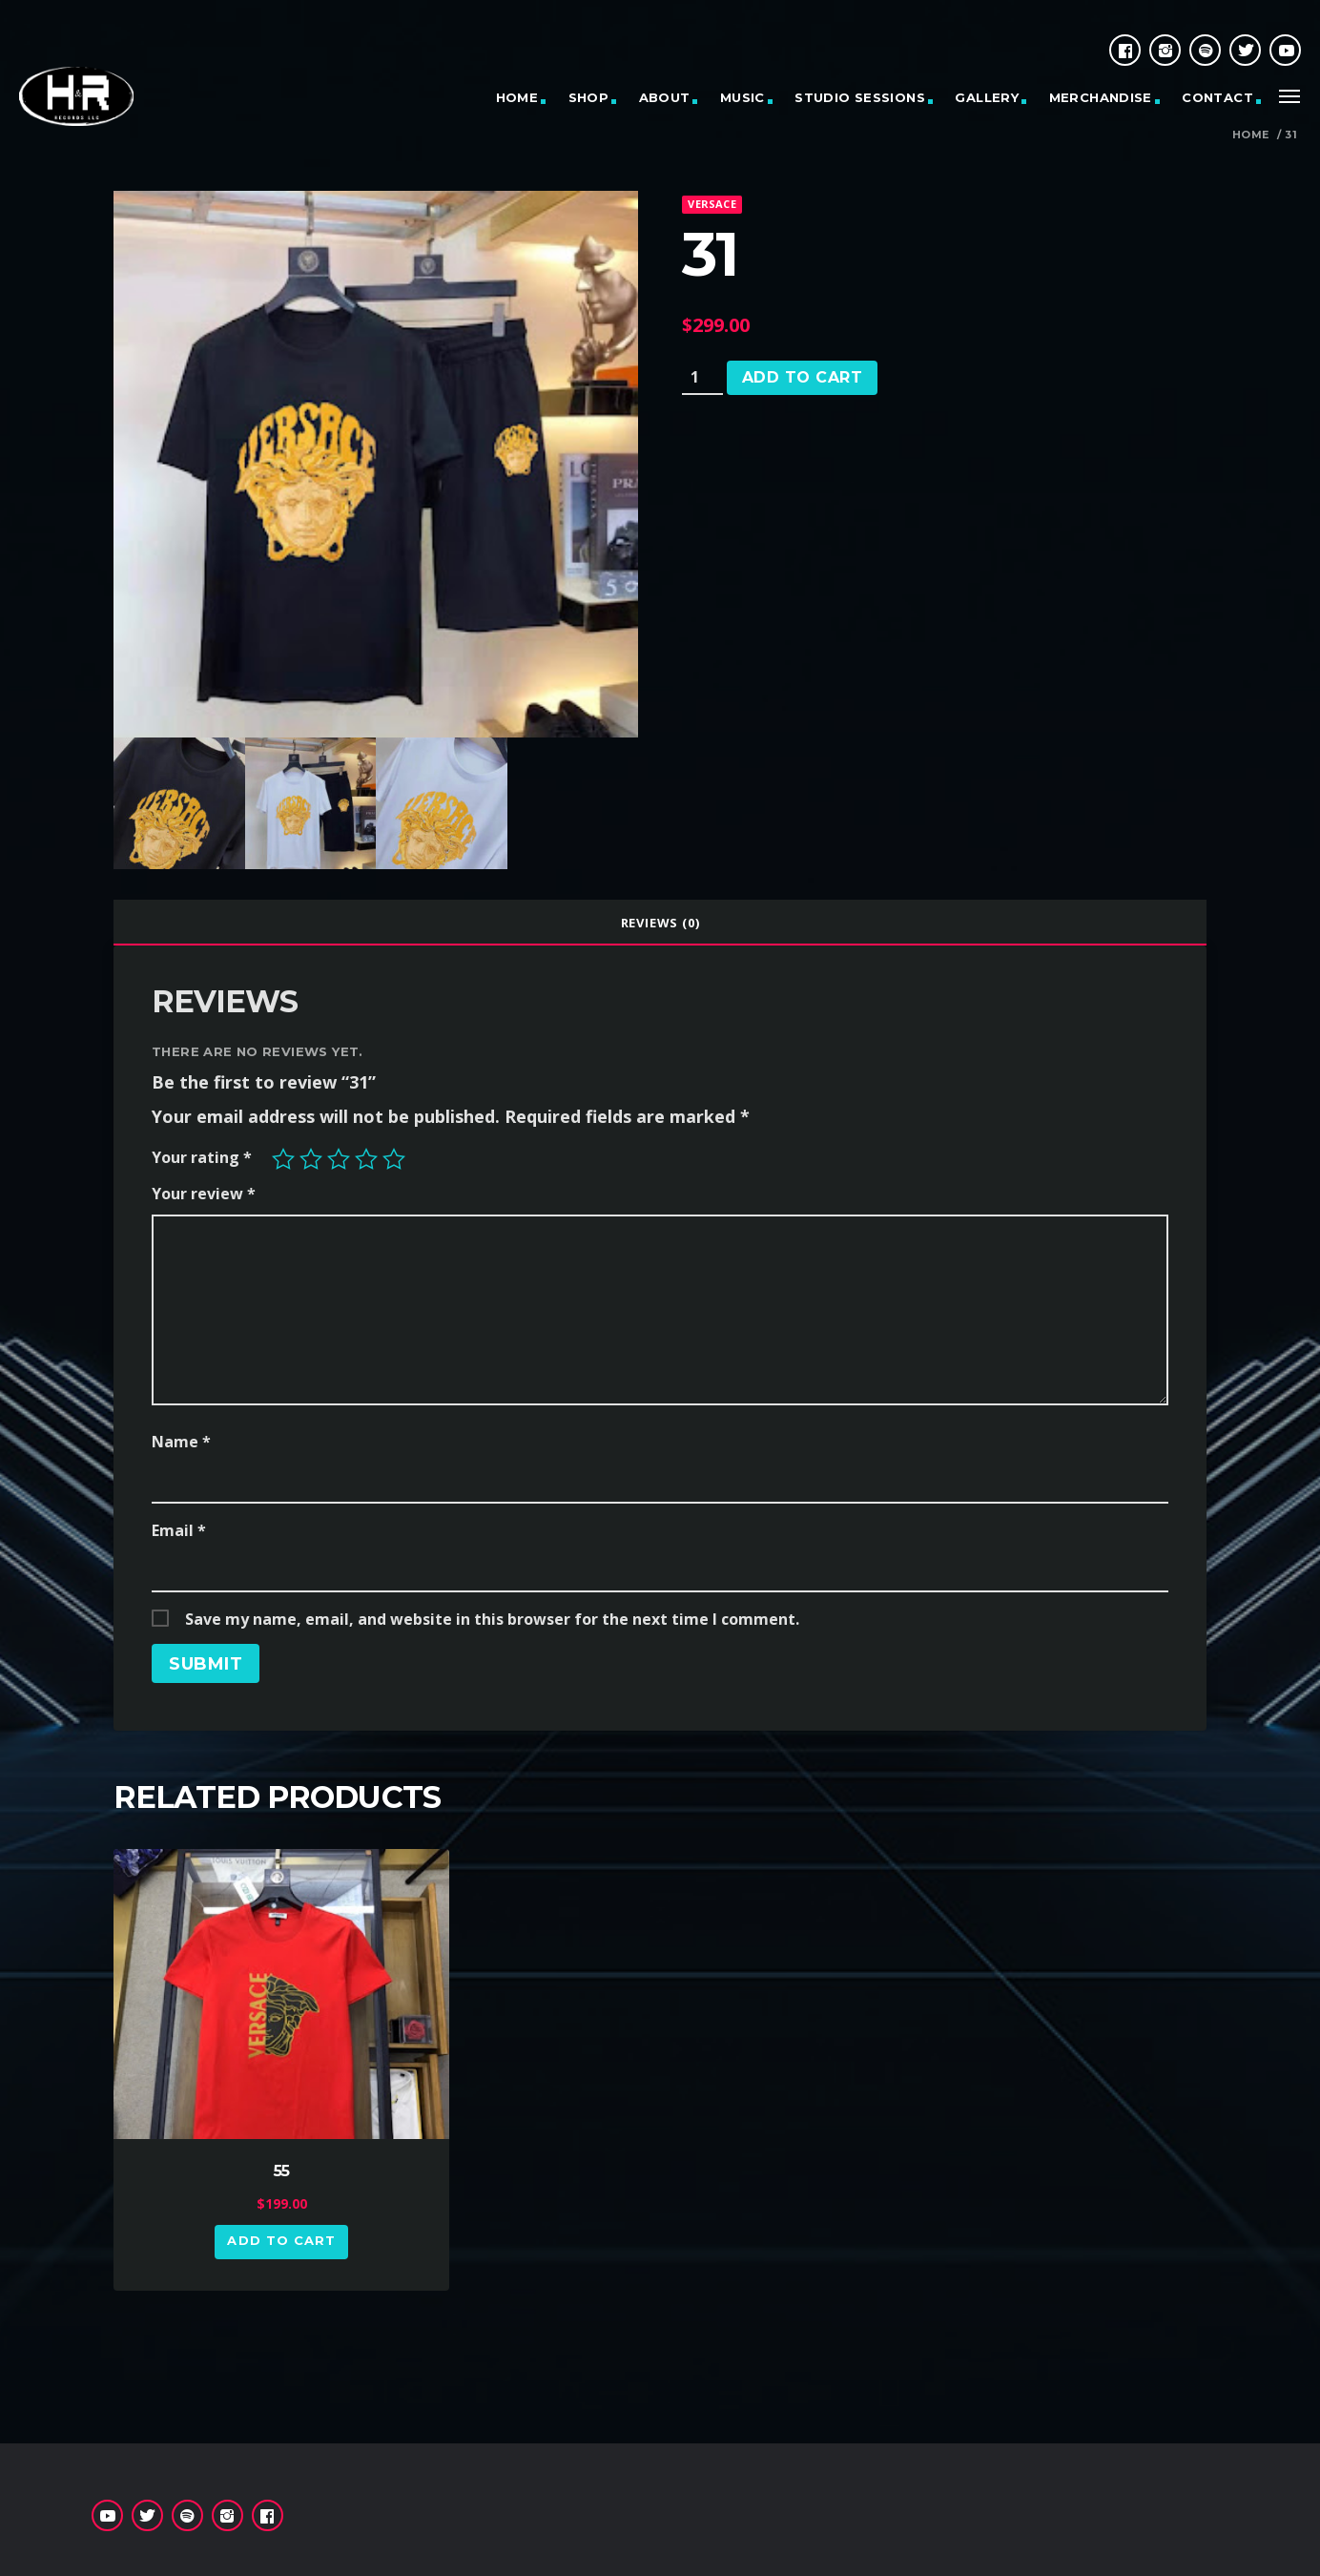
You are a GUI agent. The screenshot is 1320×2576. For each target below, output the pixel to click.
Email (179, 1530)
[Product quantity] (702, 378)
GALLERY (987, 97)
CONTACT (1217, 97)
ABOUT (665, 97)
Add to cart (802, 377)
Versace (712, 204)
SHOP (588, 97)
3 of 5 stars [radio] (338, 1159)
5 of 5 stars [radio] (393, 1159)
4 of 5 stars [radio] (366, 1159)
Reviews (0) (660, 922)
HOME (517, 97)
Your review (204, 1193)
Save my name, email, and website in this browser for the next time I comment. (492, 1619)
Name (181, 1441)
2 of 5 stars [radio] (310, 1159)
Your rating (202, 1157)
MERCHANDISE (1100, 97)
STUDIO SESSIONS (859, 97)
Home (1250, 135)
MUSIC (742, 97)
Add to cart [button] (281, 2240)
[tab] (660, 922)
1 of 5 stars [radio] (283, 1159)
